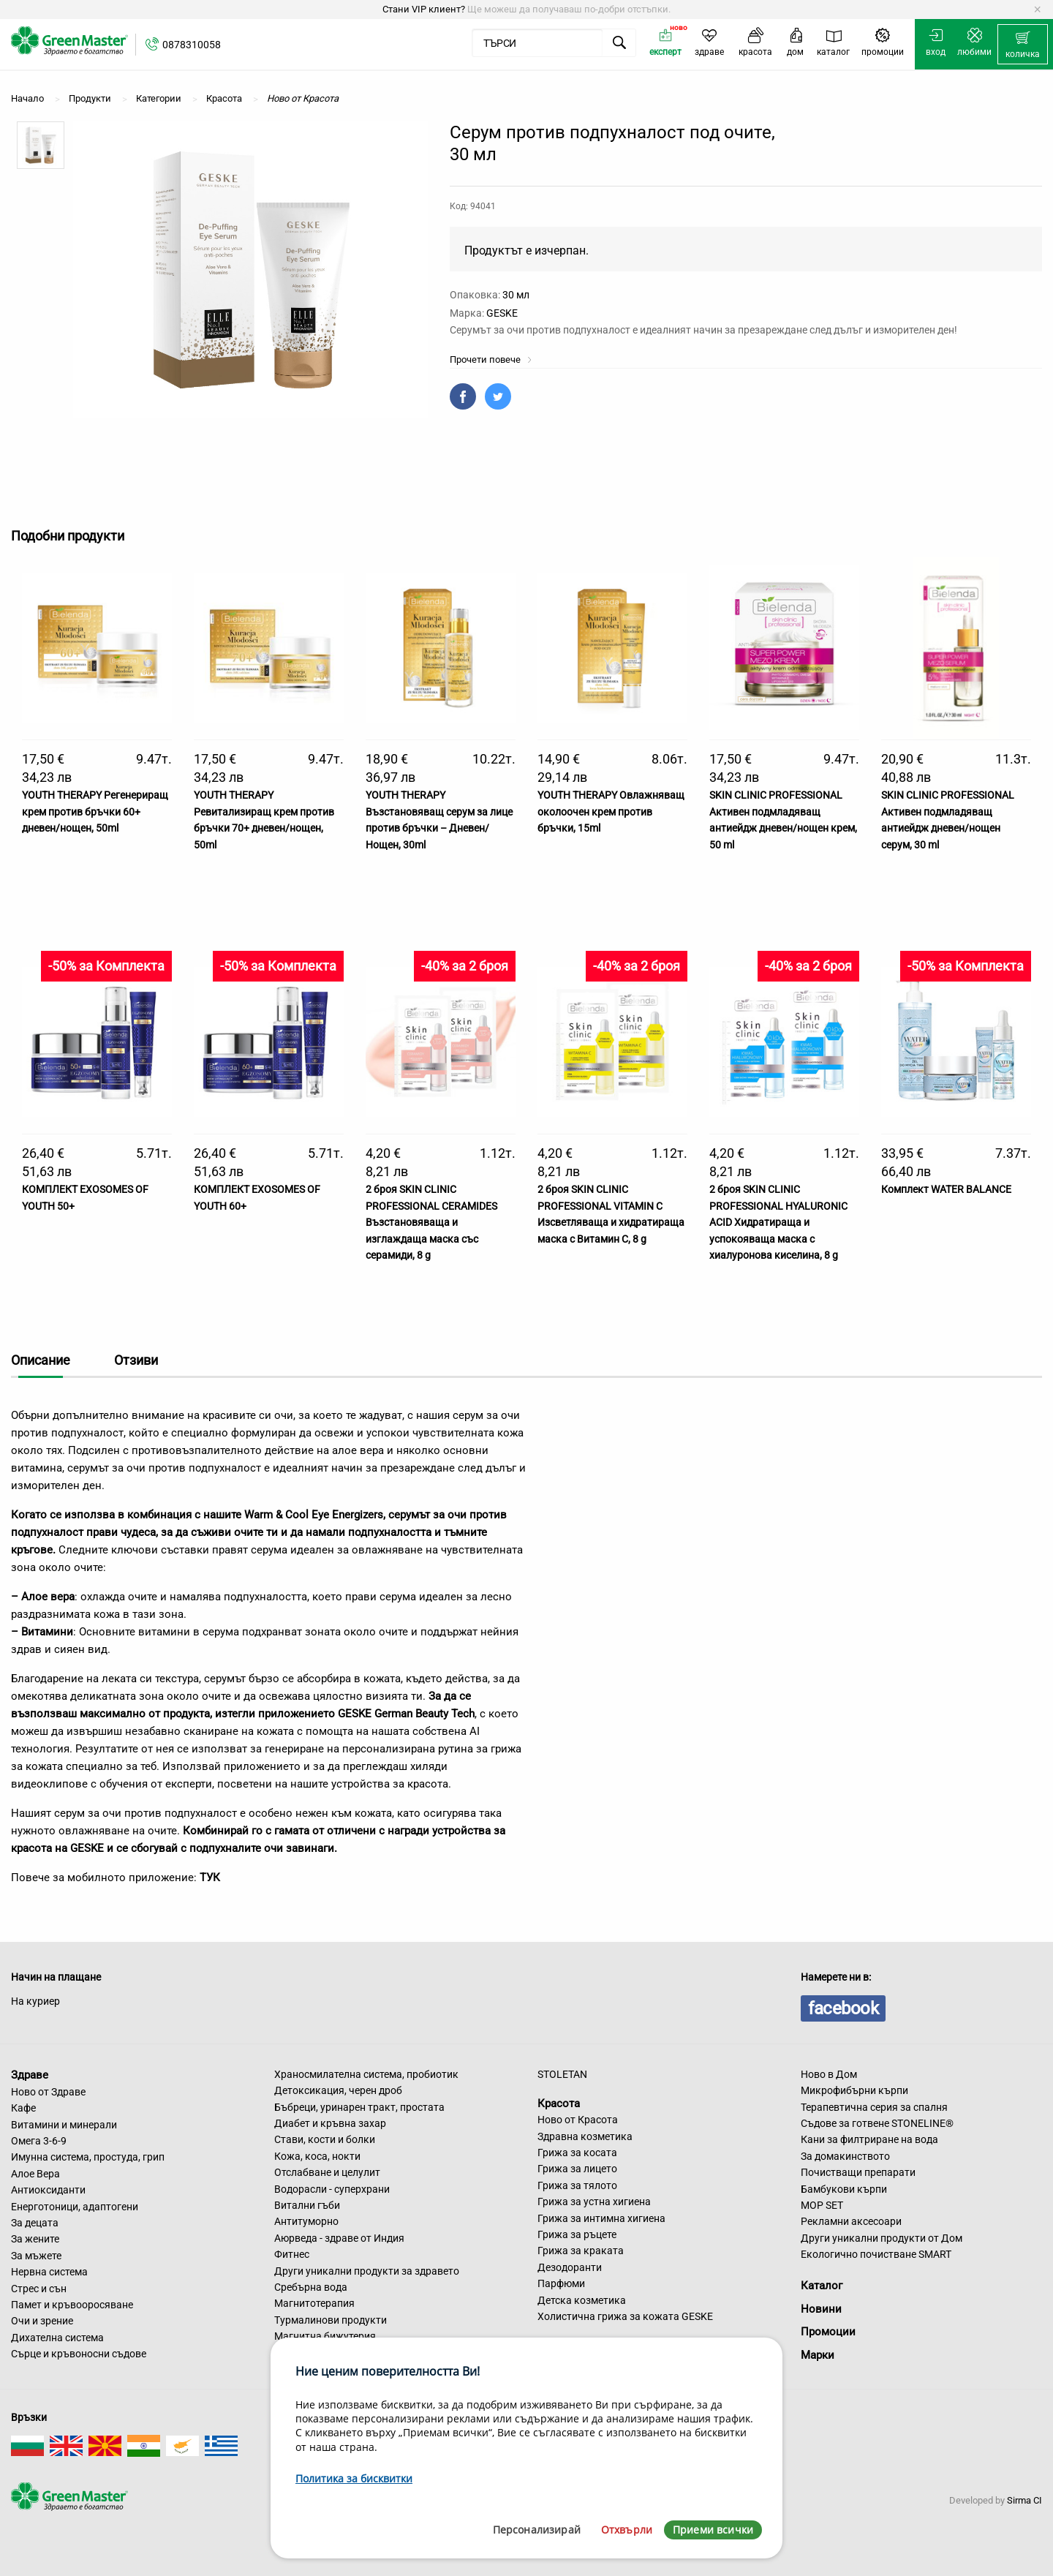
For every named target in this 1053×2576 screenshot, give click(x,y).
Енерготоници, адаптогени (74, 2206)
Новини (821, 2309)
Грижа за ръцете (576, 2234)
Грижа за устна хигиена (594, 2201)
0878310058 (191, 44)
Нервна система (49, 2272)
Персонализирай (537, 2530)
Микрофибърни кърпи (854, 2090)
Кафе (23, 2108)
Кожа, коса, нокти (317, 2156)
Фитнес (291, 2254)
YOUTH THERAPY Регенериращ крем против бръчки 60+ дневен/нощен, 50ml (95, 811)
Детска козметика (581, 2300)
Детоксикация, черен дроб (338, 2090)
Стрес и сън (39, 2288)
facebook (843, 2008)
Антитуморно (306, 2221)
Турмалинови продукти (330, 2320)
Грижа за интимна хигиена (601, 2218)
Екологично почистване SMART (876, 2254)
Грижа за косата (577, 2152)
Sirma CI (1024, 2500)
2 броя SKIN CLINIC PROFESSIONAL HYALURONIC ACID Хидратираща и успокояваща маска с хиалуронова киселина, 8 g (778, 1222)
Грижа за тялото (577, 2185)
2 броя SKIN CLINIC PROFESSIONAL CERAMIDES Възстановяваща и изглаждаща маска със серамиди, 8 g (431, 1222)
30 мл (515, 295)
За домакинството (845, 2156)
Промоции (828, 2331)
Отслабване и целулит (327, 2172)
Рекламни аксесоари (851, 2221)
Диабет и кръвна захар (330, 2123)
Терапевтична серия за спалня (874, 2107)
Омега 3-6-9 (39, 2141)
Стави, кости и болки (324, 2139)
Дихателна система (57, 2337)
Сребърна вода (310, 2287)
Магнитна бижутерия (325, 2336)
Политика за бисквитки (353, 2478)
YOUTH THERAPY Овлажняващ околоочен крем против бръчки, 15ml (610, 811)
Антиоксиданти (48, 2190)
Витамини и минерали (64, 2125)
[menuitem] (1022, 44)
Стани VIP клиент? (423, 9)
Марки (817, 2355)
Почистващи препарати (858, 2172)
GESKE (502, 313)
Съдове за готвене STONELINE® (877, 2123)
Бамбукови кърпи (844, 2189)
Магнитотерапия (314, 2303)
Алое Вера (35, 2174)
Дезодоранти (569, 2267)
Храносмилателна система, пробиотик (366, 2074)
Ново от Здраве (48, 2092)
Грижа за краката (580, 2250)
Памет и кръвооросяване (72, 2305)
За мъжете (36, 2255)
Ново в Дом (829, 2074)
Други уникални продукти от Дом (881, 2238)
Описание (40, 1360)
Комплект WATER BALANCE (946, 1189)
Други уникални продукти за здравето (366, 2271)
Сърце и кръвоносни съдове (78, 2354)
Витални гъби (307, 2205)
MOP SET (822, 2205)
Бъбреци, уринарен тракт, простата (359, 2107)
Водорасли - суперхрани (332, 2189)
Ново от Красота (577, 2119)
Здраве (29, 2075)
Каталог (821, 2285)
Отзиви (136, 1360)
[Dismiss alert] (1037, 9)
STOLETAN (562, 2074)
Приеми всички (713, 2530)
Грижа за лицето (577, 2168)
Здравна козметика (585, 2136)
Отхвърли (626, 2530)
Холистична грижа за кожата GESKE (625, 2316)
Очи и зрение (42, 2321)
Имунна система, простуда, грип (88, 2157)
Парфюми (561, 2283)
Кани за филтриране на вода (869, 2139)
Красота (558, 2102)
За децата (34, 2223)
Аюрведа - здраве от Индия (339, 2238)
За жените (35, 2239)
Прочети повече (491, 359)
